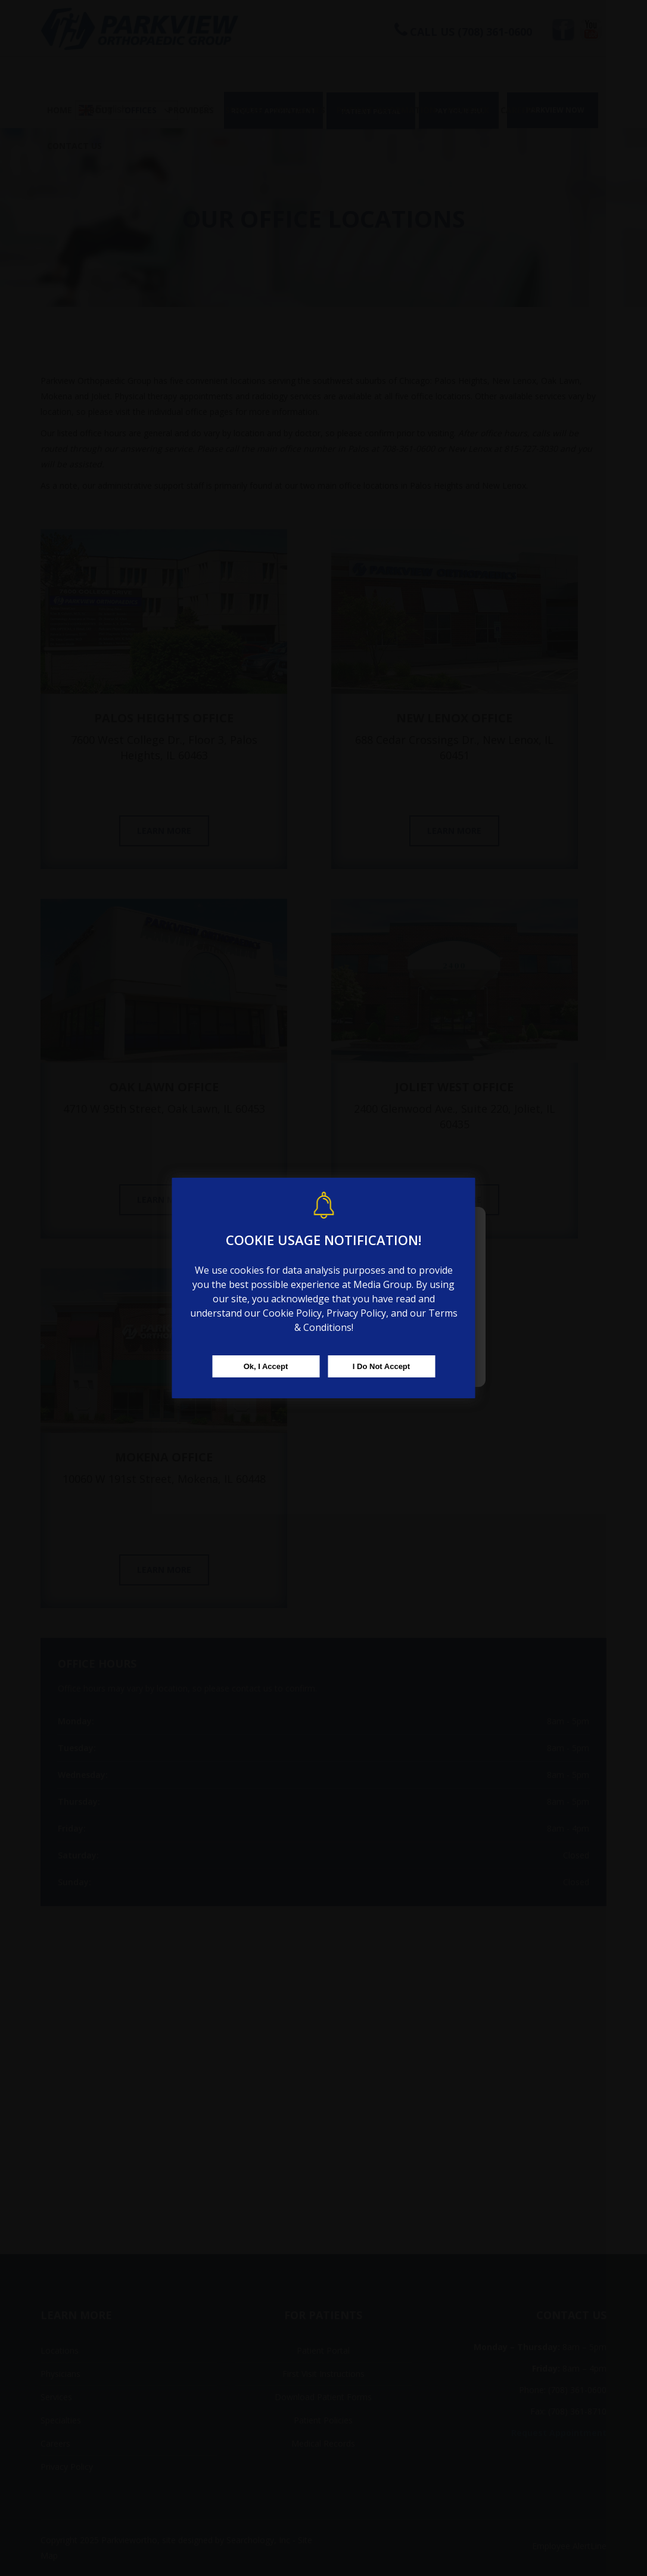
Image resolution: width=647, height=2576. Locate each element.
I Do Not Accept (381, 1366)
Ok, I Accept (266, 1366)
